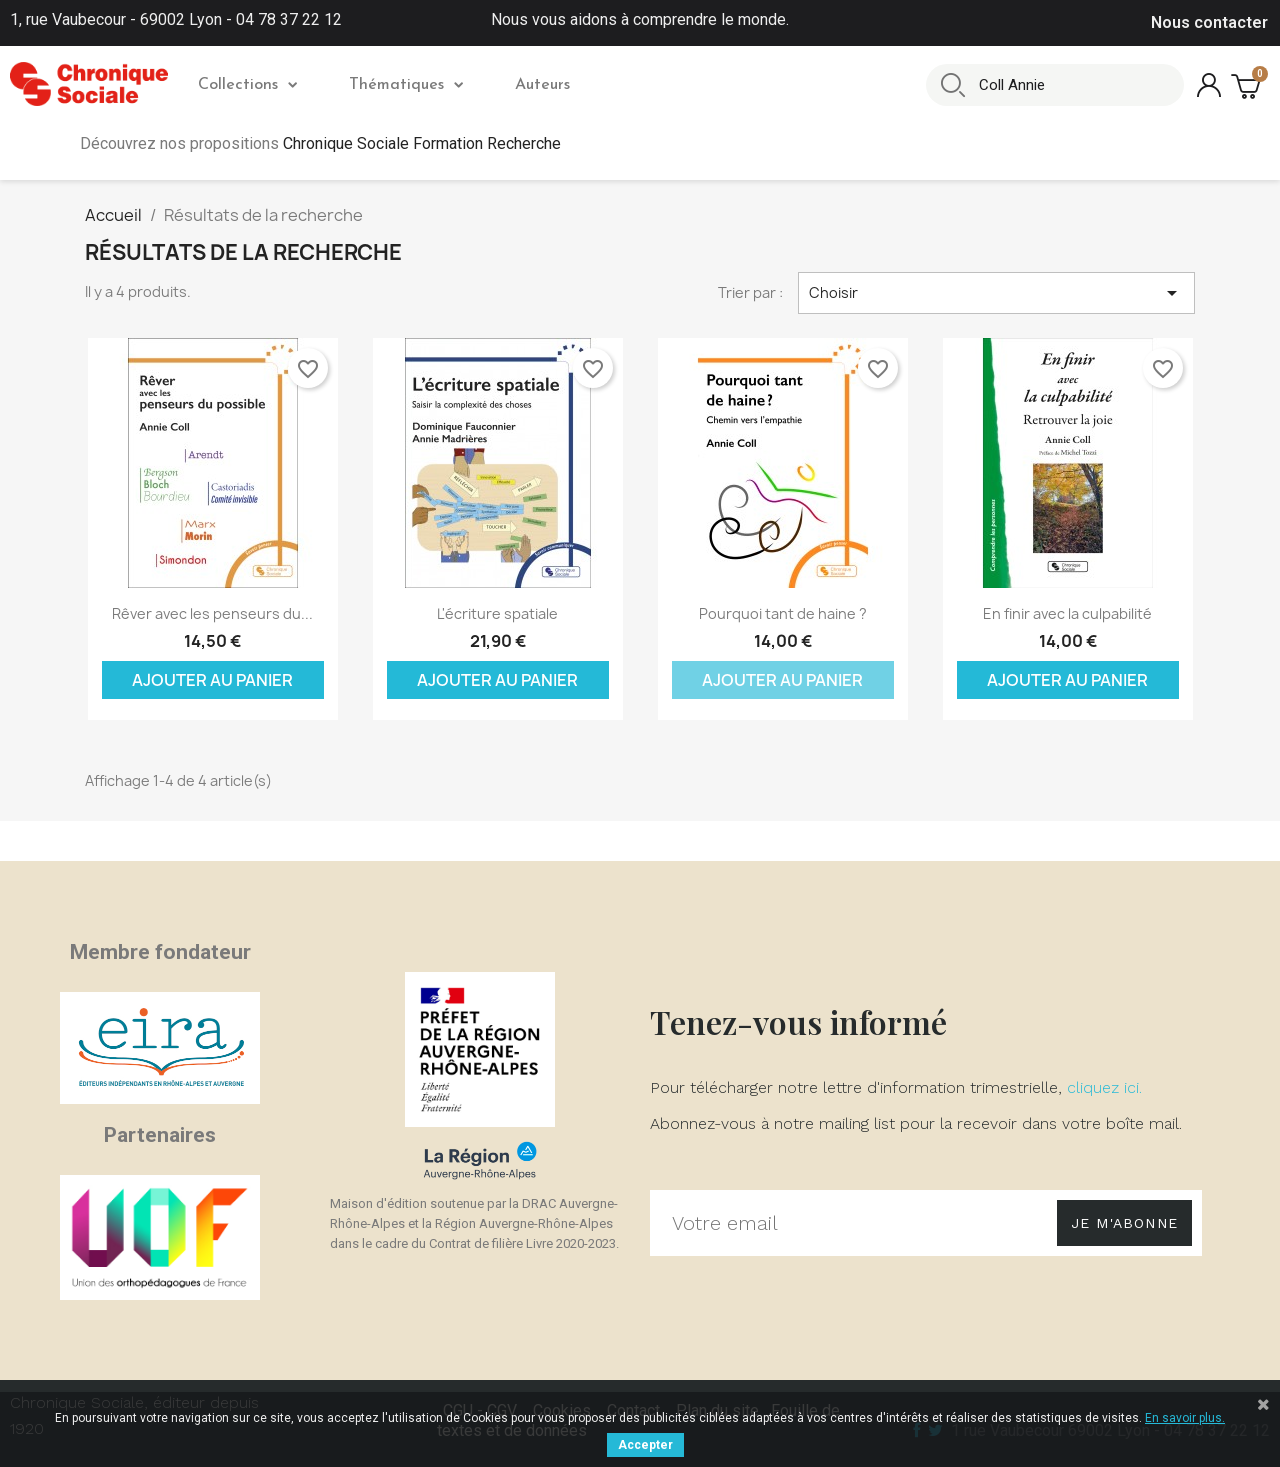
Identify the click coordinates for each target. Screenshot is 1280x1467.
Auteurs (542, 85)
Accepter (645, 1445)
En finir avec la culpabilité (1067, 613)
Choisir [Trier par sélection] (997, 293)
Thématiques (406, 85)
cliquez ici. (1104, 1087)
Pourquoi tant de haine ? (783, 613)
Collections (247, 85)
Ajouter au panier (212, 680)
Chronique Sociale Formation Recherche (422, 143)
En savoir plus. (1185, 1418)
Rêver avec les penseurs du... (212, 613)
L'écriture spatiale (497, 613)
